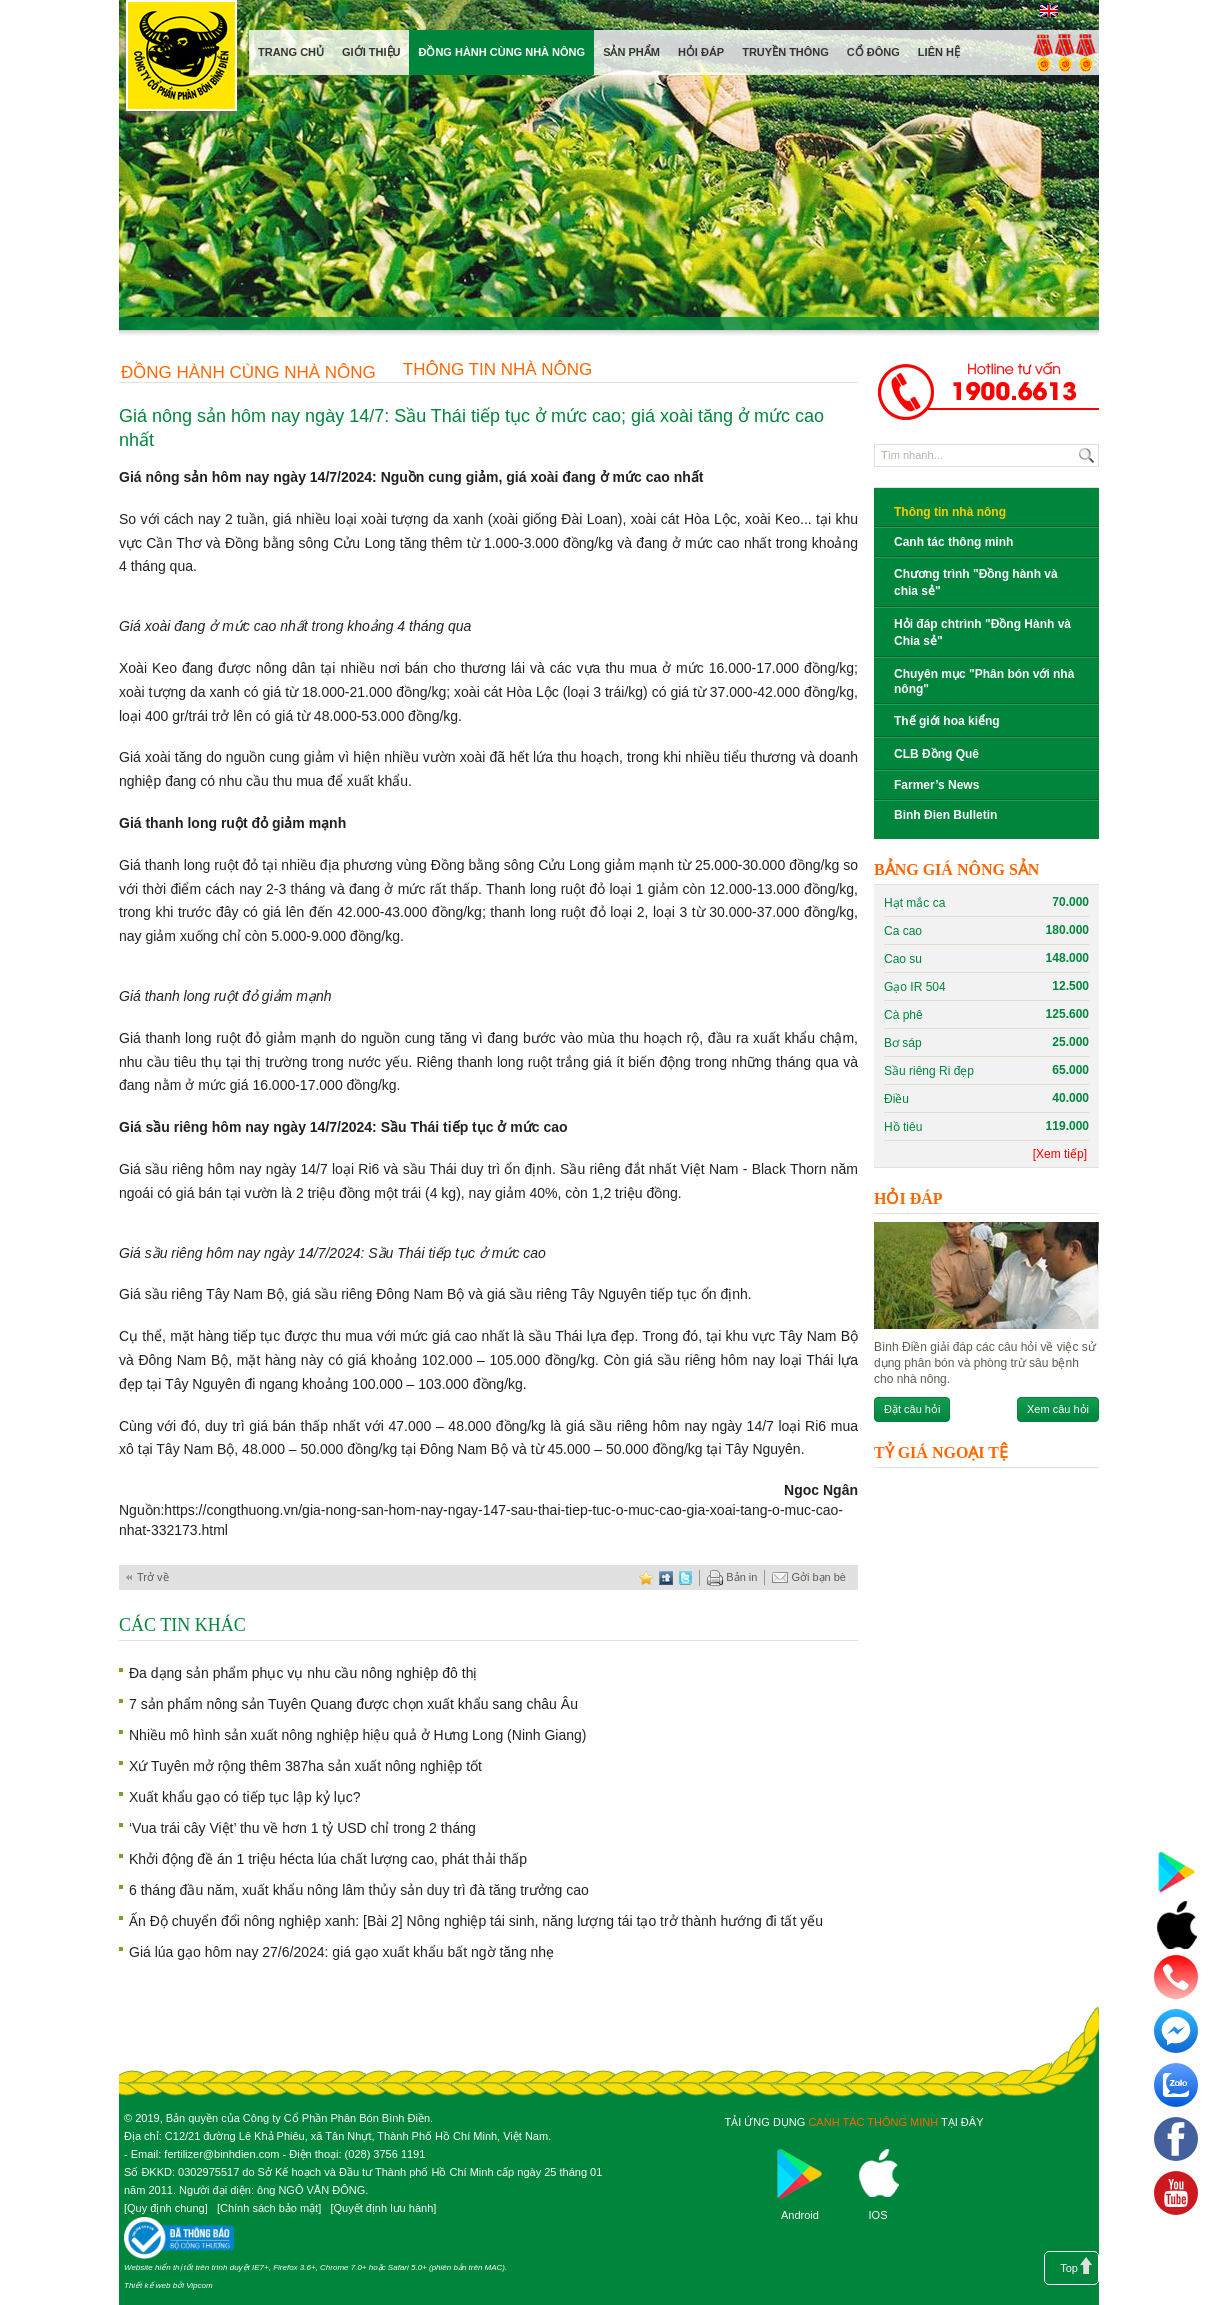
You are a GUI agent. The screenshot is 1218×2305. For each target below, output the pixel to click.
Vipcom (199, 2285)
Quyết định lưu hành (383, 2208)
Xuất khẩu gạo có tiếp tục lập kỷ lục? (245, 1797)
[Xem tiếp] (1060, 1154)
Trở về (153, 1577)
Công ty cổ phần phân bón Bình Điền (181, 59)
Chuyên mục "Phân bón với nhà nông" (984, 681)
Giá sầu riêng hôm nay (194, 1127)
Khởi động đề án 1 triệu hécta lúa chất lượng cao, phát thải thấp (328, 1859)
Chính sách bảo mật (269, 2208)
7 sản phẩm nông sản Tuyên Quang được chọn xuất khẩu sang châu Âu (353, 1704)
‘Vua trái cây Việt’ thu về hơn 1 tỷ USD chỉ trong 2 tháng (302, 1828)
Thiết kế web (147, 2285)
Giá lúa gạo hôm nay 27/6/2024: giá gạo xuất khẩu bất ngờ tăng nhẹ (341, 1952)
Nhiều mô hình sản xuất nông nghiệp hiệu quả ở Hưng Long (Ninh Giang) (357, 1735)
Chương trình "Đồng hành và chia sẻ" (976, 582)
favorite (646, 1577)
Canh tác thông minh (953, 542)
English (1048, 11)
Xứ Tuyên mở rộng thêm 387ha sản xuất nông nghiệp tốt (305, 1766)
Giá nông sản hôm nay (194, 477)
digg (666, 1577)
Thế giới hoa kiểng (947, 721)
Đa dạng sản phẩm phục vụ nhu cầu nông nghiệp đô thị (303, 1673)
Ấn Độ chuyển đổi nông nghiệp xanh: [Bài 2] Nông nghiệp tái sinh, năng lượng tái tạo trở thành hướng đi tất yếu (476, 1921)
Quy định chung (166, 2208)
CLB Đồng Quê (936, 754)
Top (1069, 2268)
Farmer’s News (936, 785)
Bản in (732, 1578)
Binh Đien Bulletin (945, 815)
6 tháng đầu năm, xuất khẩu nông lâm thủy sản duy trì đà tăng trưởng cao (359, 1890)
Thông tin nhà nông (498, 369)
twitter (686, 1577)
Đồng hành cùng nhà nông (248, 372)
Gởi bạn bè (809, 1578)
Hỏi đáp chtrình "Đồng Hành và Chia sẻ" (982, 632)
